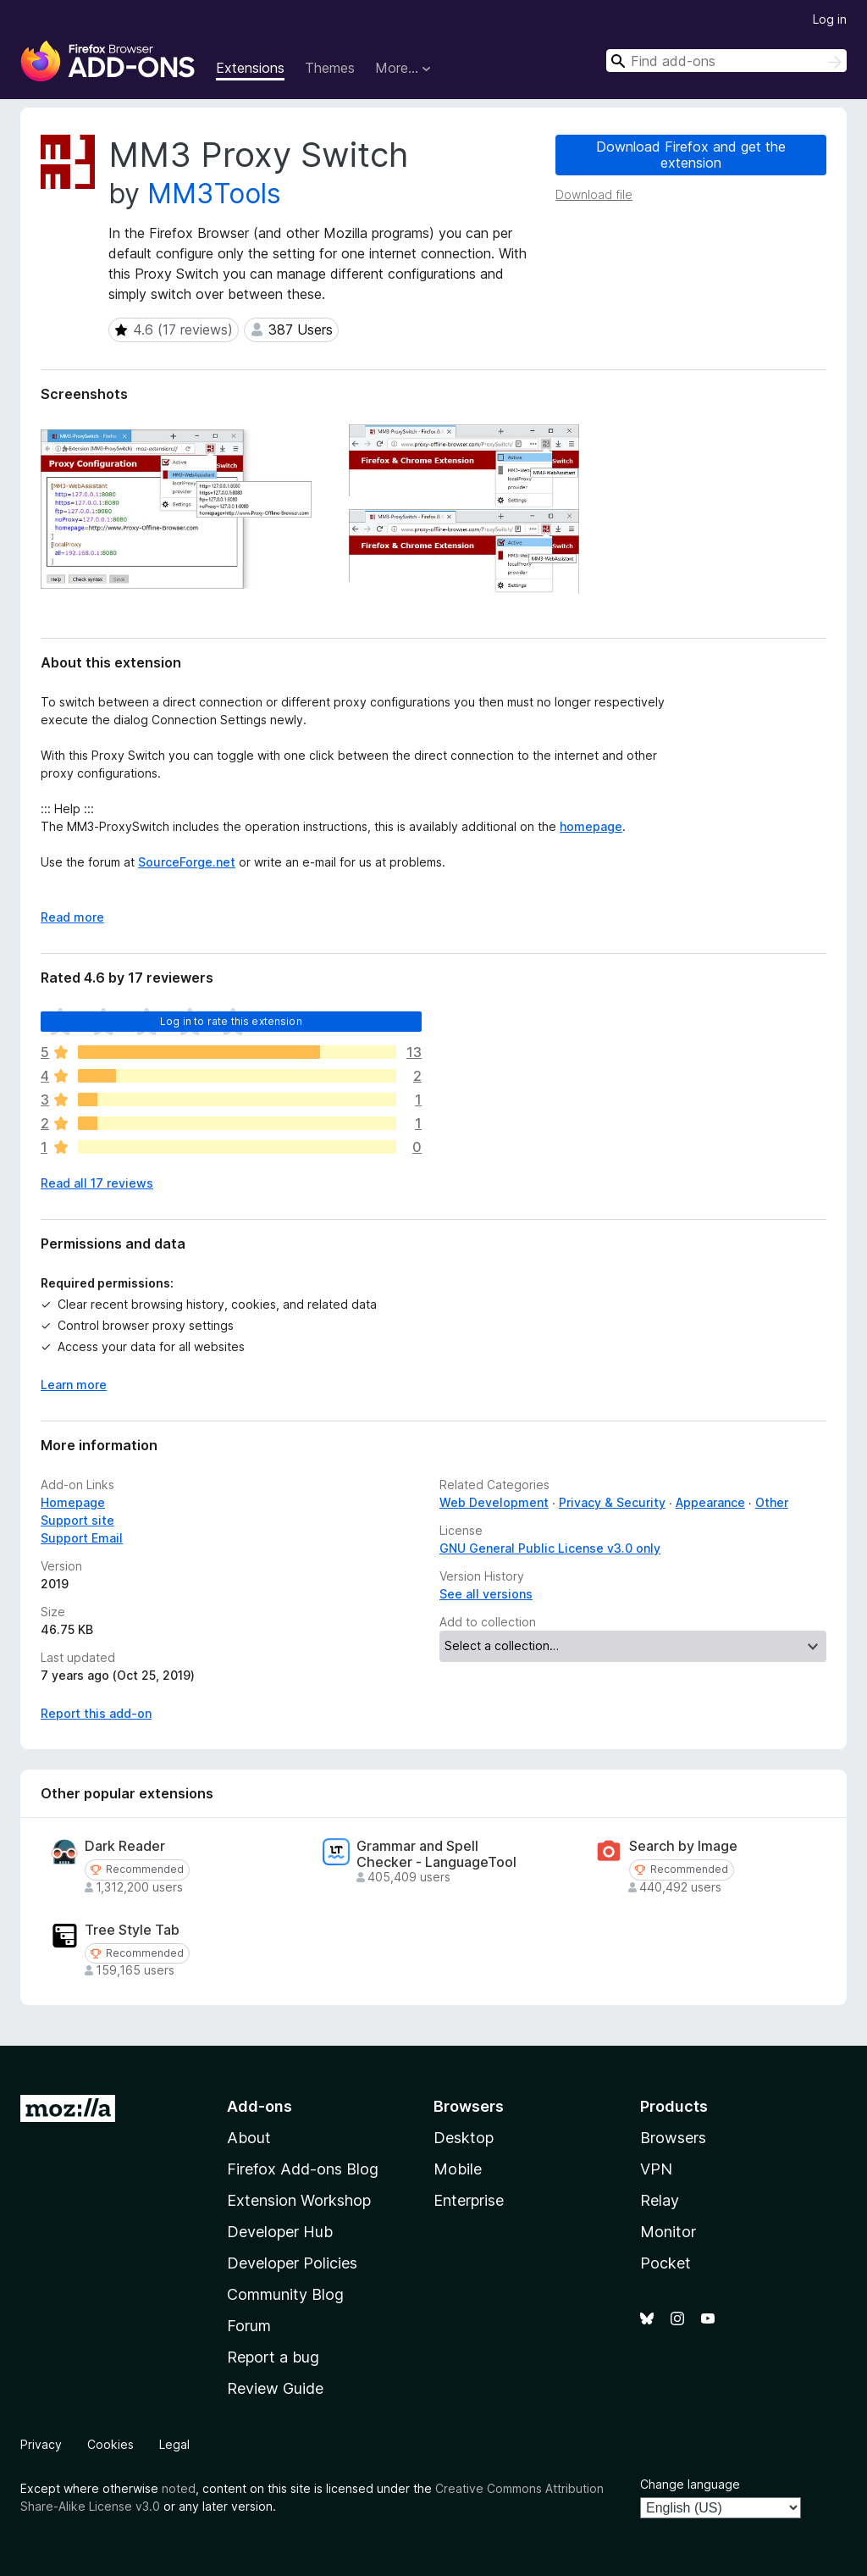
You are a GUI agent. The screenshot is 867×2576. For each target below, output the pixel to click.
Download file (593, 194)
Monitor (668, 2232)
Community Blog (285, 2294)
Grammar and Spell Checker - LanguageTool (436, 1854)
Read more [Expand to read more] (72, 917)
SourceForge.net (186, 862)
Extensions (250, 67)
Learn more (74, 1384)
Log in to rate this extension (231, 1021)
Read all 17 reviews (97, 1183)
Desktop (464, 2138)
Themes (330, 67)
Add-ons (259, 2106)
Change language (690, 2484)
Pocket (665, 2263)
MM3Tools (214, 193)
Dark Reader (125, 1846)
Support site (77, 1520)
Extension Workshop (299, 2200)
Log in (830, 19)
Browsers (673, 2138)
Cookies (110, 2444)
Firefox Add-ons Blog (302, 2169)
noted (179, 2488)
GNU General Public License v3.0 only (549, 1548)
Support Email (82, 1538)
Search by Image (683, 1846)
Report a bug (273, 2357)
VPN (656, 2169)
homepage (591, 826)
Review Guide (275, 2388)
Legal (174, 2444)
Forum (249, 2326)
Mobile (458, 2169)
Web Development (494, 1502)
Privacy (41, 2444)
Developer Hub (280, 2232)
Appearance (710, 1502)
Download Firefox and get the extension (691, 154)
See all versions (486, 1594)
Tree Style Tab (132, 1930)
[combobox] (726, 60)
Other (771, 1502)
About (249, 2138)
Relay (659, 2200)
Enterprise (469, 2200)
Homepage (73, 1502)
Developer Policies (292, 2263)
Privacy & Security (612, 1502)
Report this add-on (96, 1713)
